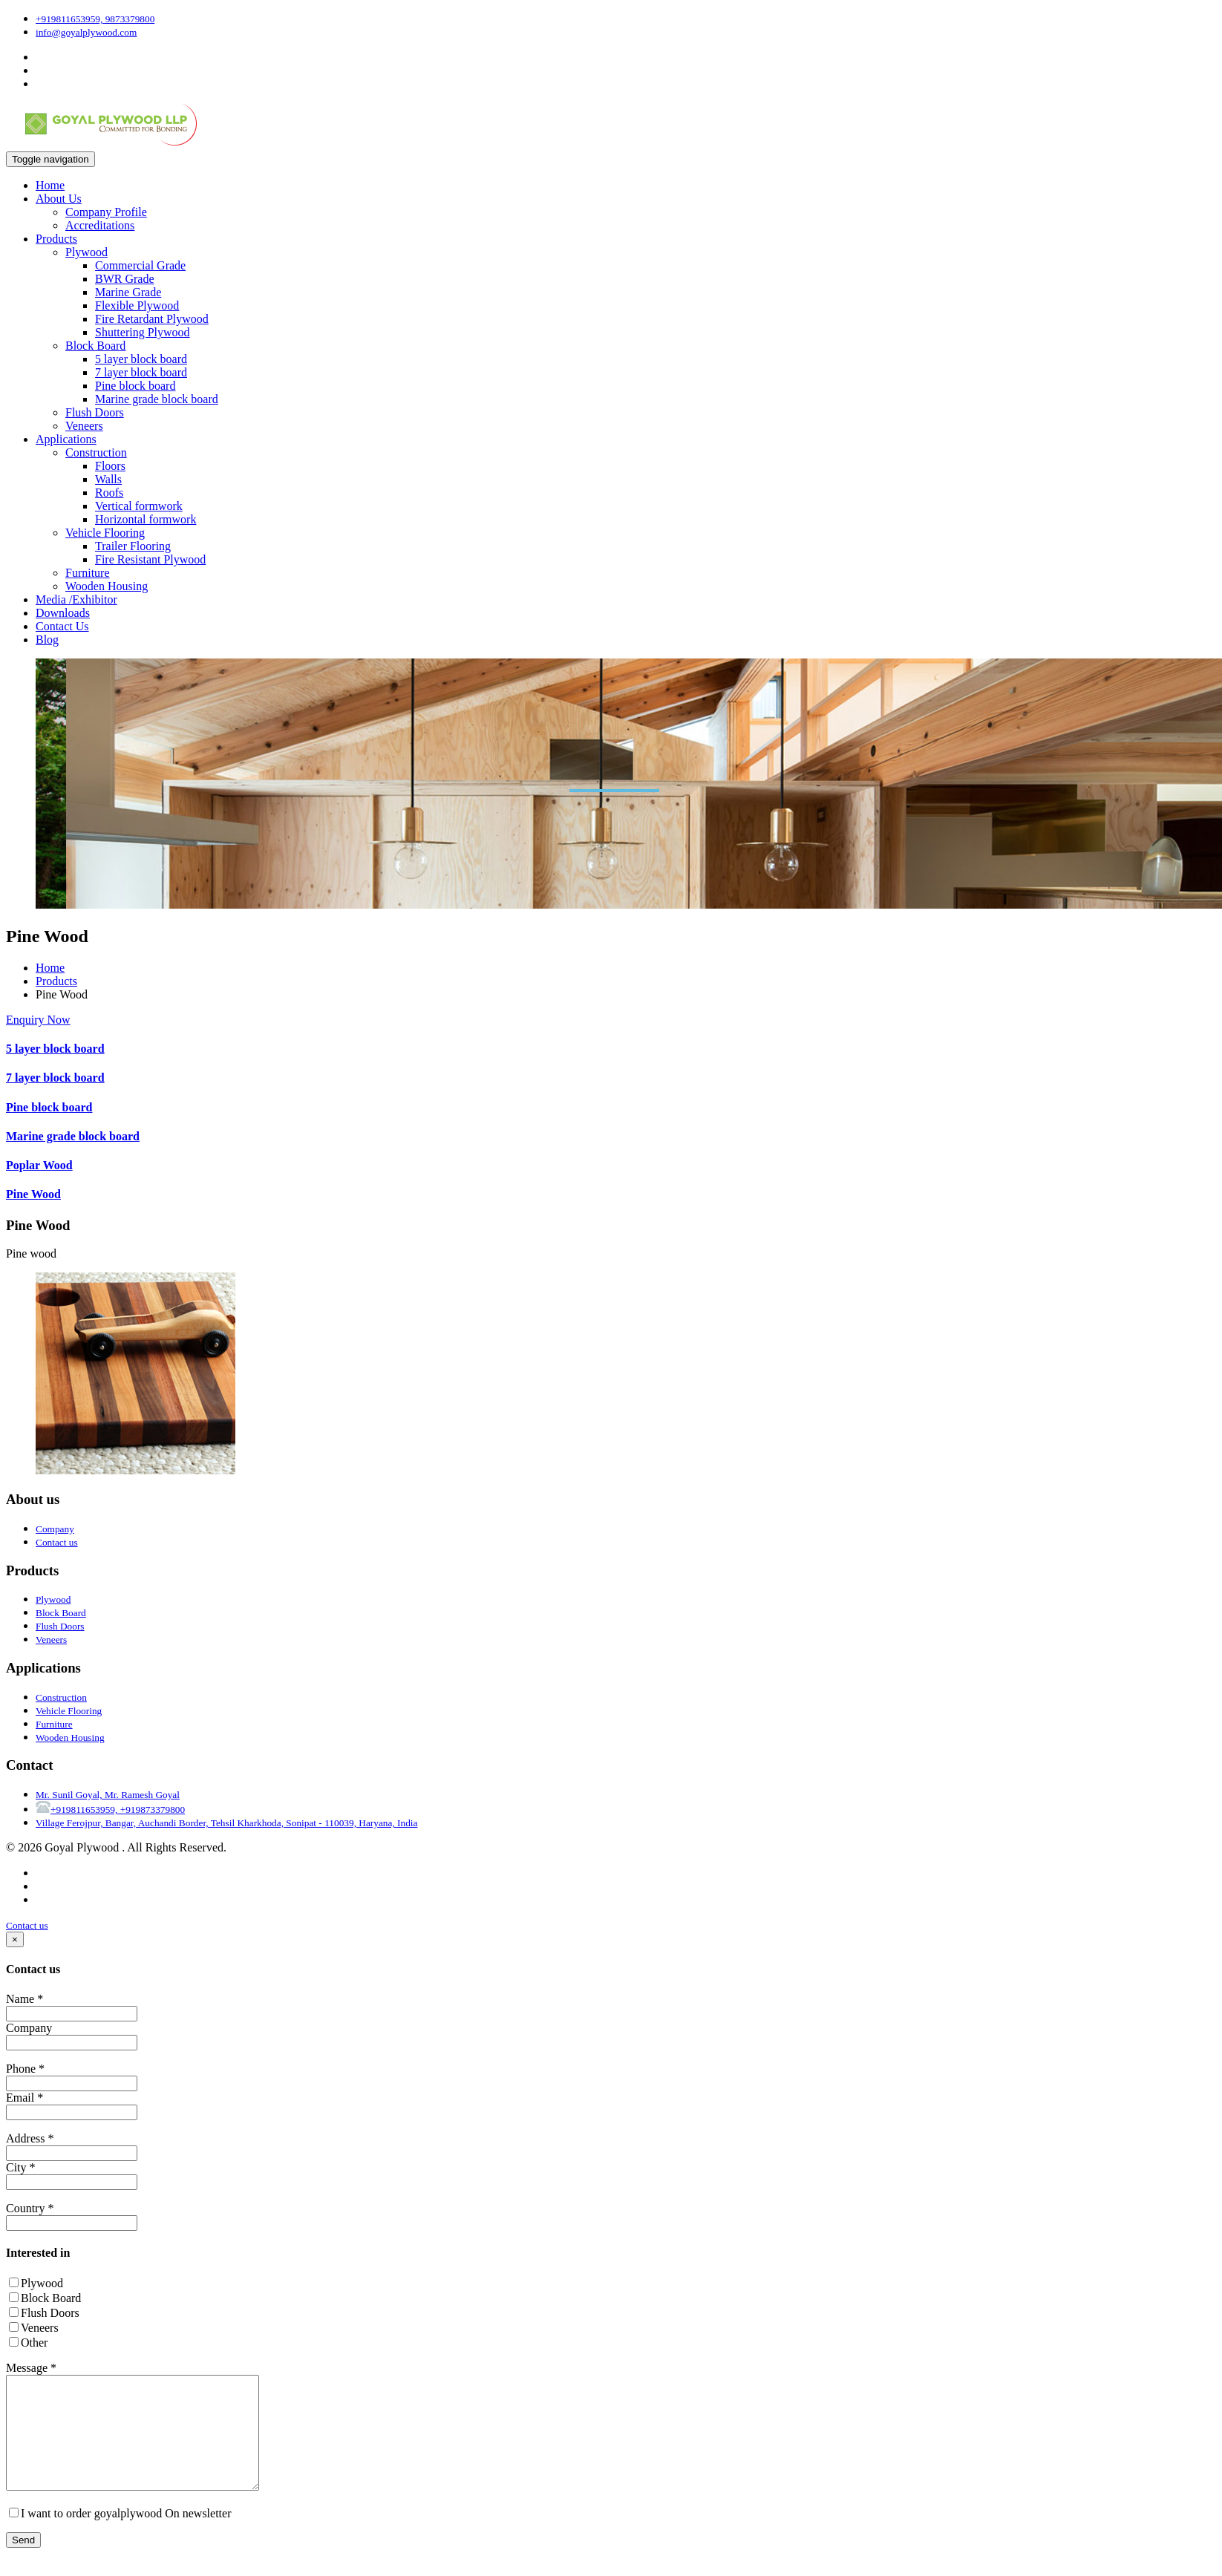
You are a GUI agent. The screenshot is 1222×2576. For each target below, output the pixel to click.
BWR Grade (124, 278)
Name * (24, 1999)
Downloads (63, 613)
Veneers (84, 425)
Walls (108, 479)
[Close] (15, 1939)
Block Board (95, 345)
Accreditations (99, 225)
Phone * (25, 2068)
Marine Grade (128, 292)
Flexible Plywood (137, 305)
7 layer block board (141, 372)
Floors (110, 466)
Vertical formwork (139, 506)
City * (21, 2167)
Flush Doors (94, 412)
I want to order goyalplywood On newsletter (120, 2535)
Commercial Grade (140, 265)
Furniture (87, 572)
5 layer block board (141, 359)
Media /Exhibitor (76, 599)
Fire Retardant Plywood (152, 319)
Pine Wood (33, 1194)
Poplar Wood (39, 1165)
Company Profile (106, 212)
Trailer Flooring (133, 546)
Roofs (109, 492)
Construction (96, 452)
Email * (24, 2097)
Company (29, 2027)
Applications (66, 439)
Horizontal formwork (145, 519)
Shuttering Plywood (142, 332)
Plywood (86, 252)
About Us (59, 198)
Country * (29, 2208)
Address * (29, 2138)
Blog (47, 639)
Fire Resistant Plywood (150, 559)
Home (50, 185)
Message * (31, 2367)
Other (28, 2342)
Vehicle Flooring (105, 532)
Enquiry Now (38, 1019)
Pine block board (135, 385)
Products (56, 238)
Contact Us (62, 626)
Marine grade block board (156, 399)
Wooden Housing (106, 586)
